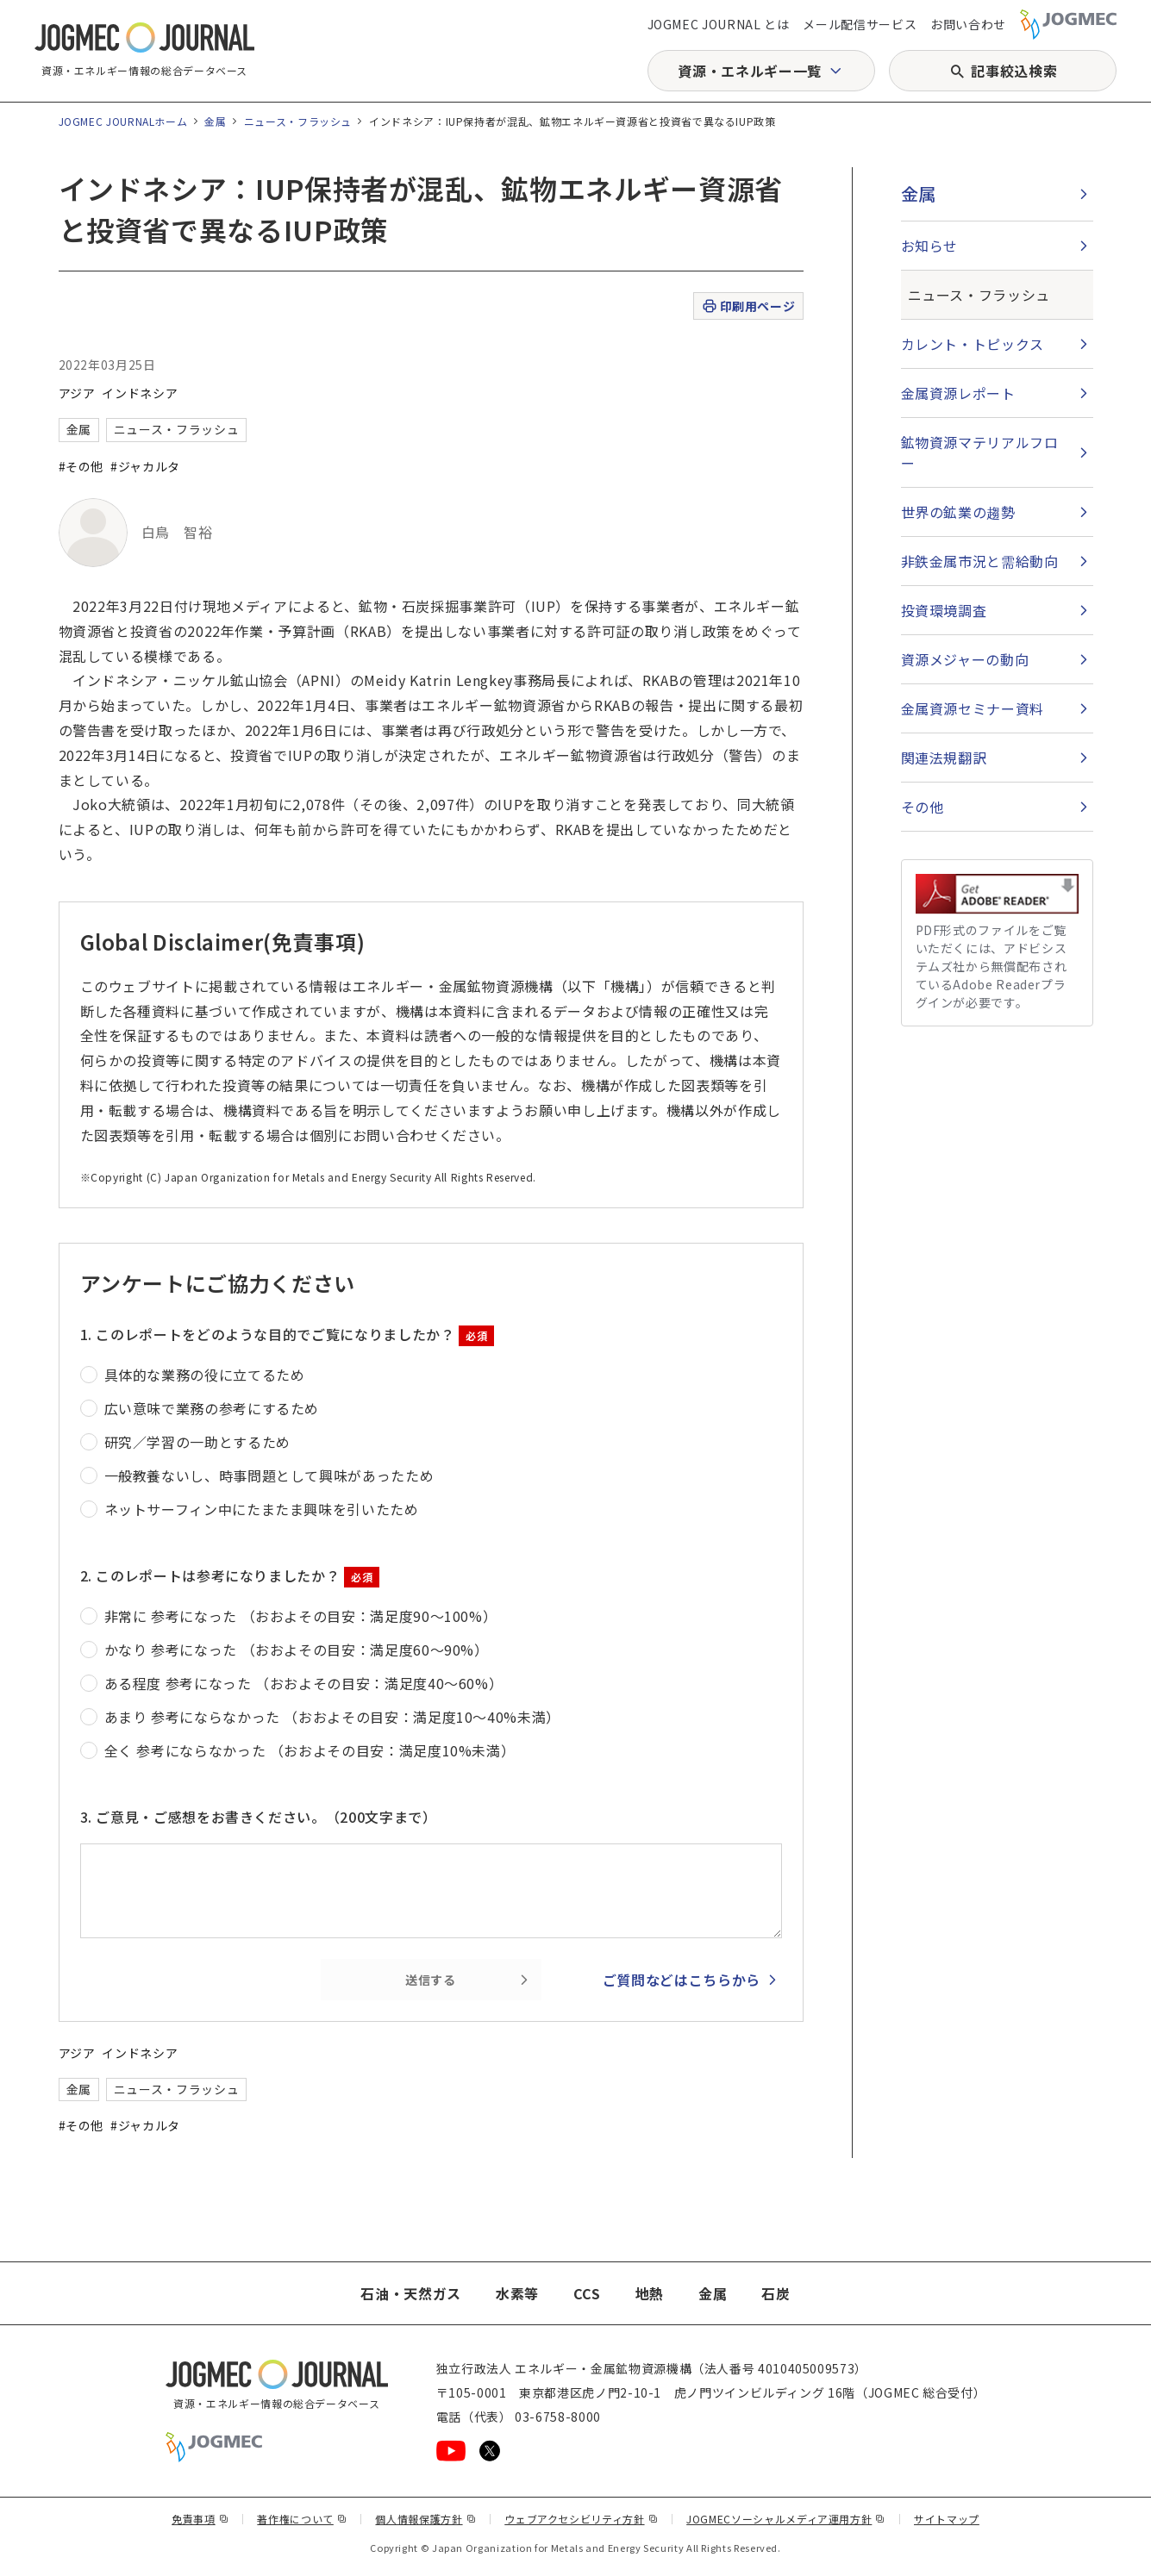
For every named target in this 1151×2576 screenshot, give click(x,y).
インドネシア (140, 393)
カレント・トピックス (972, 344)
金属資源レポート (958, 393)
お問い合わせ (968, 24)
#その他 (81, 466)
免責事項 (200, 2518)
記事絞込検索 (1014, 70)
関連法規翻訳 (944, 757)
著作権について (302, 2518)
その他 (922, 806)
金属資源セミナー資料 (972, 708)
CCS (587, 2293)
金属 (215, 121)
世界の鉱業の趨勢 (958, 512)
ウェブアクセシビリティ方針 (581, 2518)
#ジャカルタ (145, 466)
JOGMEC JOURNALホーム (123, 121)
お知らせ (930, 245)
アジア (77, 393)
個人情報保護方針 (425, 2518)
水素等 (517, 2293)
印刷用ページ (748, 306)
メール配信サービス (859, 24)
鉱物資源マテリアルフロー (980, 452)
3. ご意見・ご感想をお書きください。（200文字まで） (258, 1816)
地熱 (649, 2293)
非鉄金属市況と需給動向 (980, 561)
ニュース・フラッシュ (298, 121)
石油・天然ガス (410, 2293)
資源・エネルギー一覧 (749, 70)
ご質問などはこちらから (681, 1979)
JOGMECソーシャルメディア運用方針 (785, 2518)
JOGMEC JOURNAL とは (718, 24)
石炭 (775, 2293)
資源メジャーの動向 (965, 659)
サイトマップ (946, 2518)
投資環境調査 (944, 610)
